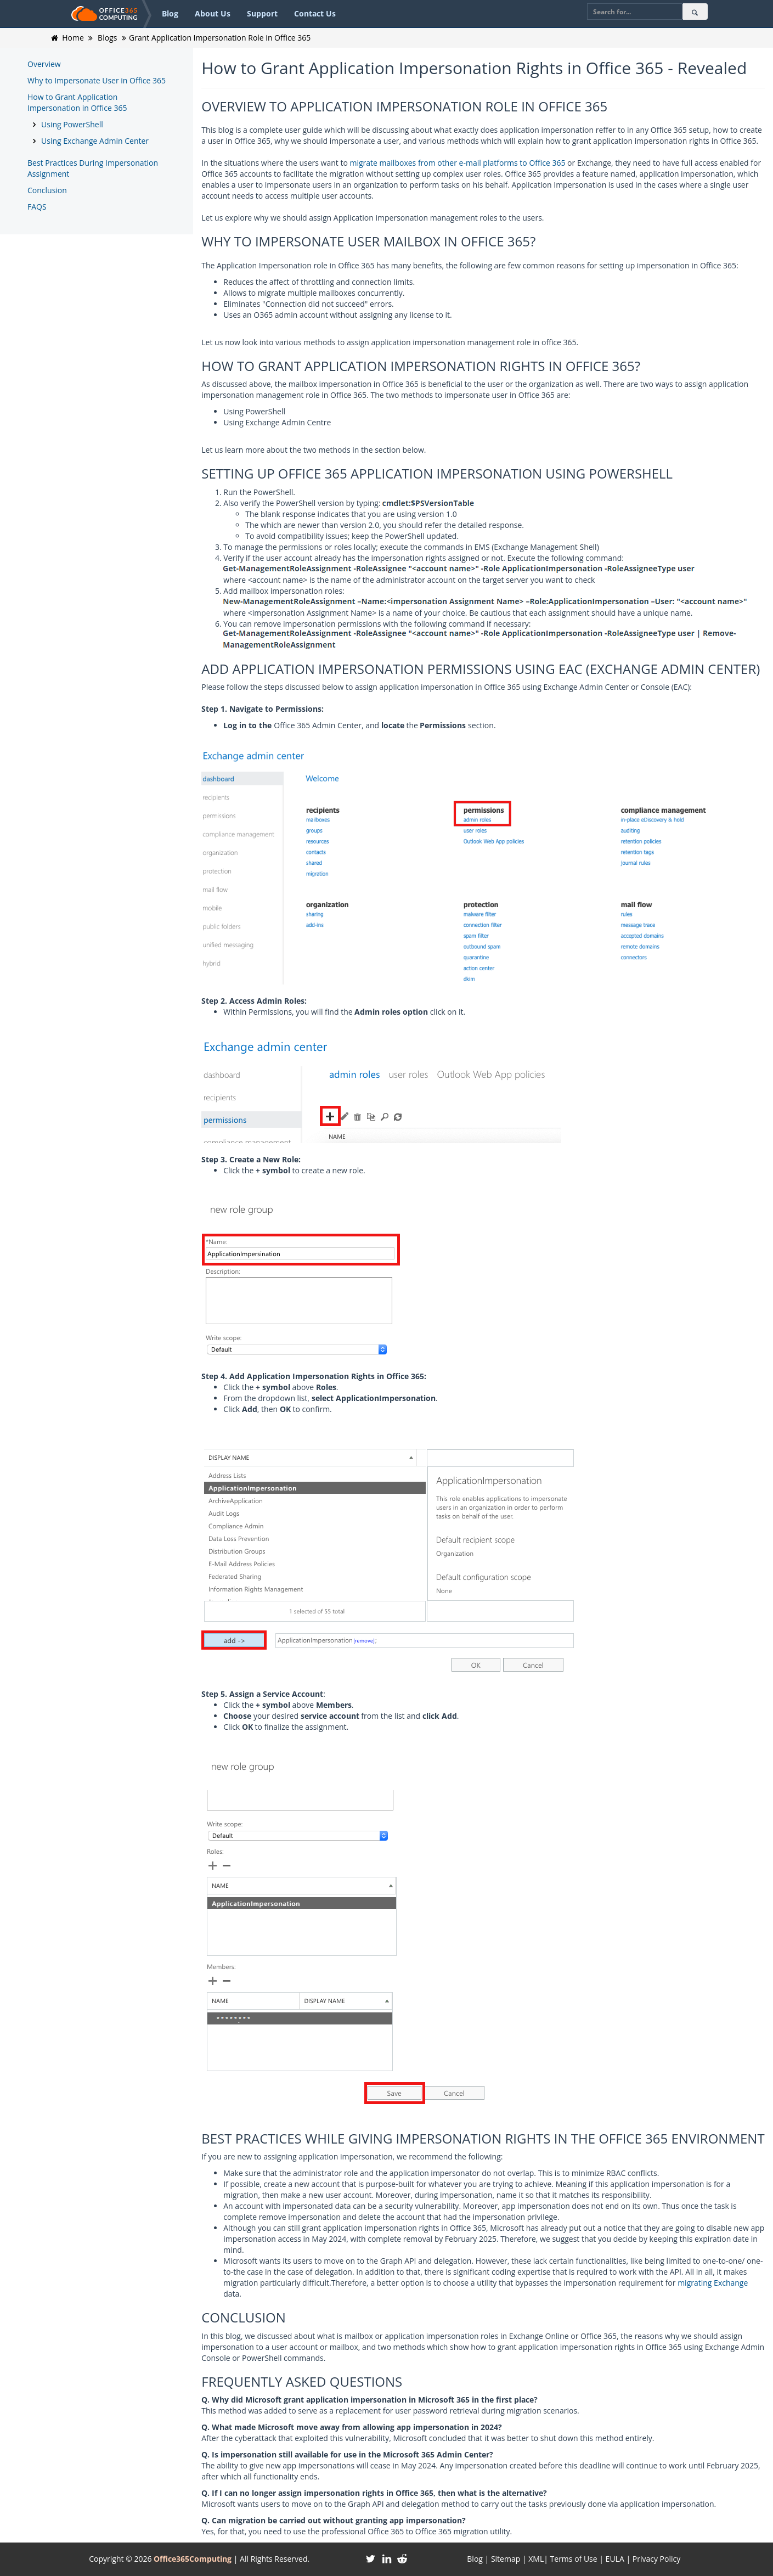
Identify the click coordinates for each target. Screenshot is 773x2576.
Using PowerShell (72, 124)
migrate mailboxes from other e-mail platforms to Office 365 (458, 163)
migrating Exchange (713, 2282)
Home (73, 37)
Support (262, 13)
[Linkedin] (386, 2559)
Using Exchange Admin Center (95, 141)
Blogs (107, 37)
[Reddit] (402, 2559)
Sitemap (505, 2558)
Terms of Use (573, 2558)
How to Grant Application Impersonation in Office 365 (77, 102)
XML (536, 2558)
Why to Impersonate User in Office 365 (96, 80)
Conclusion (47, 190)
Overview (44, 64)
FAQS (37, 206)
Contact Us (315, 13)
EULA (615, 2558)
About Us (212, 13)
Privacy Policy (656, 2558)
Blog (170, 13)
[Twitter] (370, 2559)
